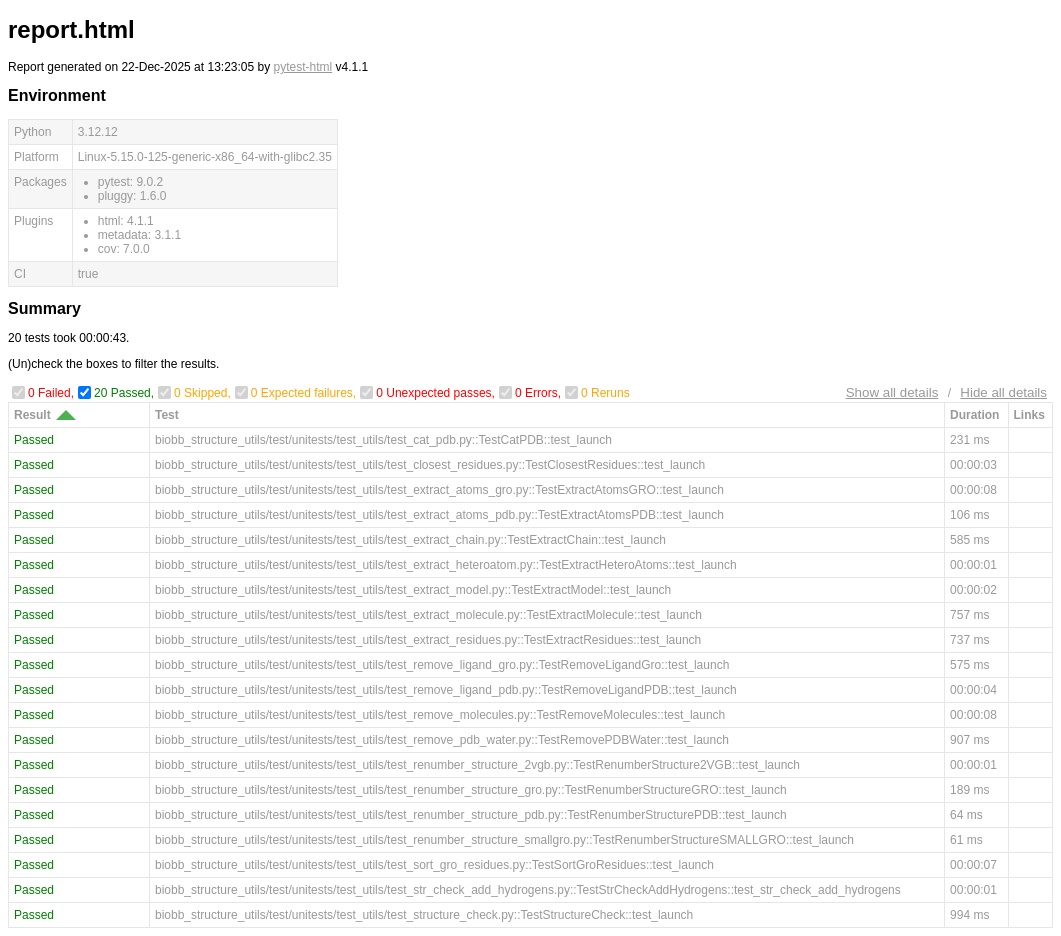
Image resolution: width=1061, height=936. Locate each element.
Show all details (892, 392)
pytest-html (303, 67)
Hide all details (1003, 392)
